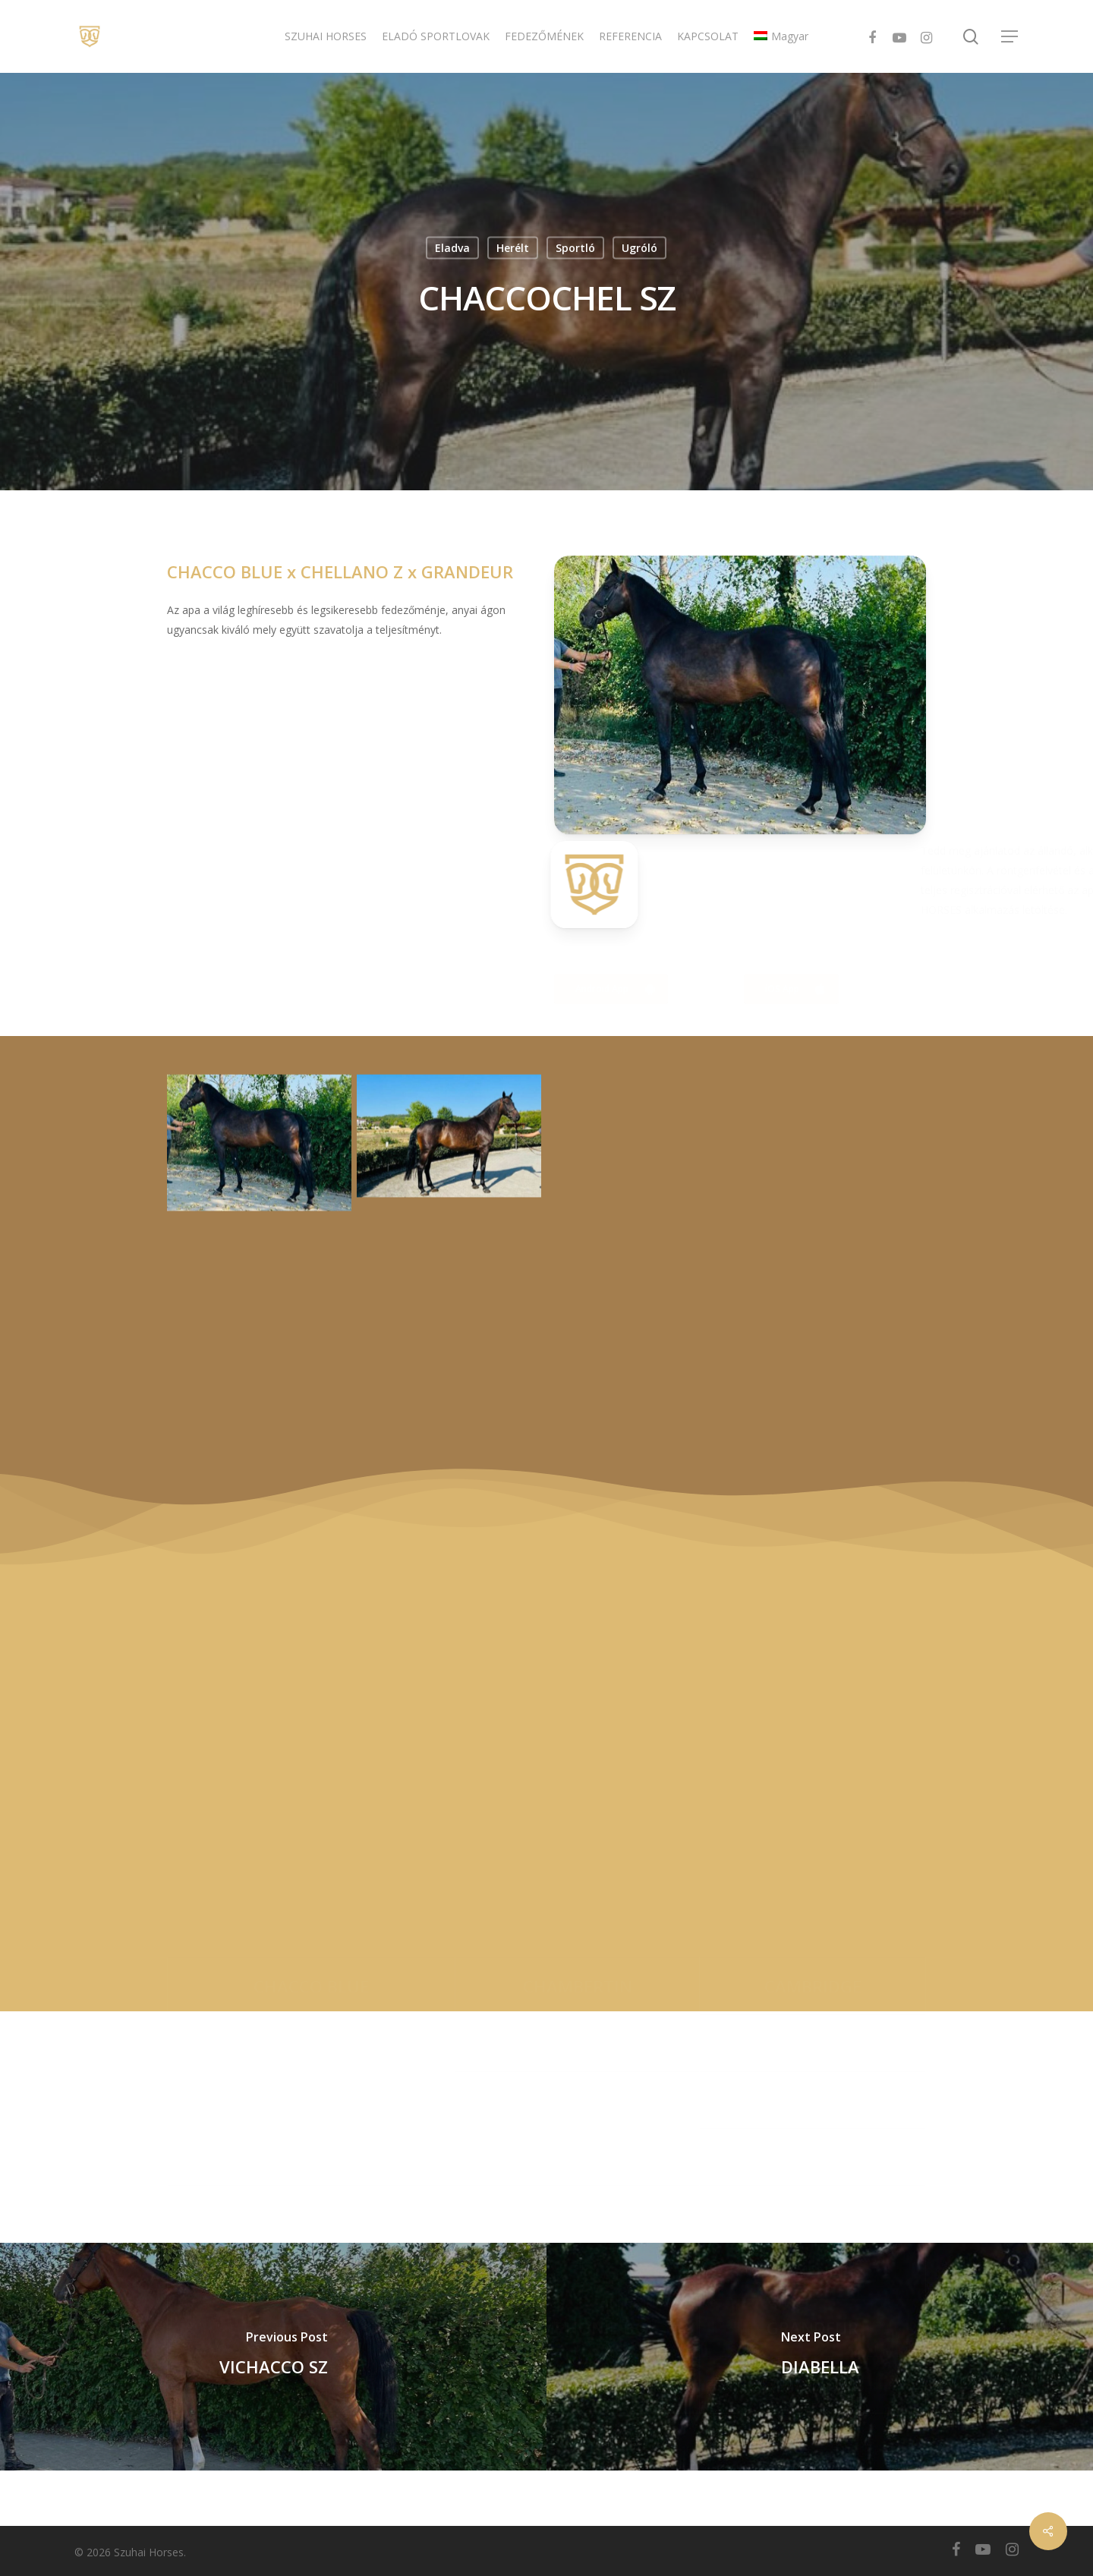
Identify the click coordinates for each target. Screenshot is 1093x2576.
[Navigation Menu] (1010, 37)
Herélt (512, 248)
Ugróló (639, 248)
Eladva (452, 248)
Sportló (575, 248)
